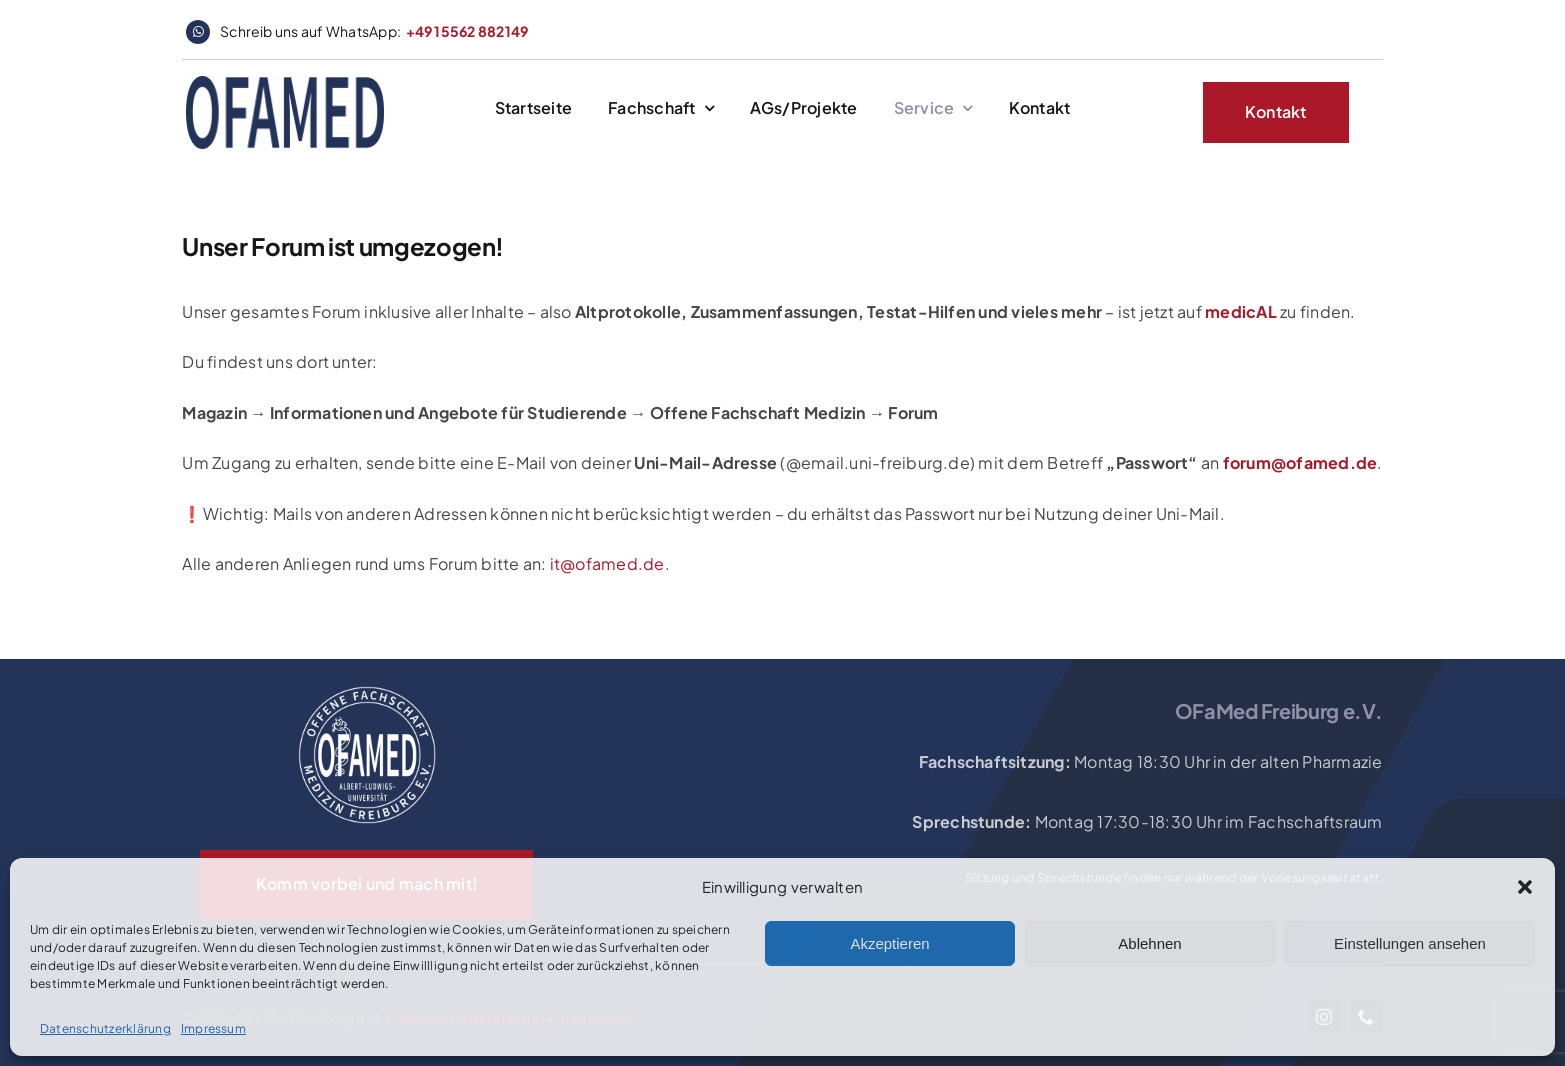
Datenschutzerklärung (105, 1028)
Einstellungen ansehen (1410, 943)
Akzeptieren (889, 943)
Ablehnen (1149, 943)
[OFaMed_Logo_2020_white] (367, 687)
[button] (1525, 887)
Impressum (213, 1028)
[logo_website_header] (285, 83)
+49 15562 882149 (467, 31)
